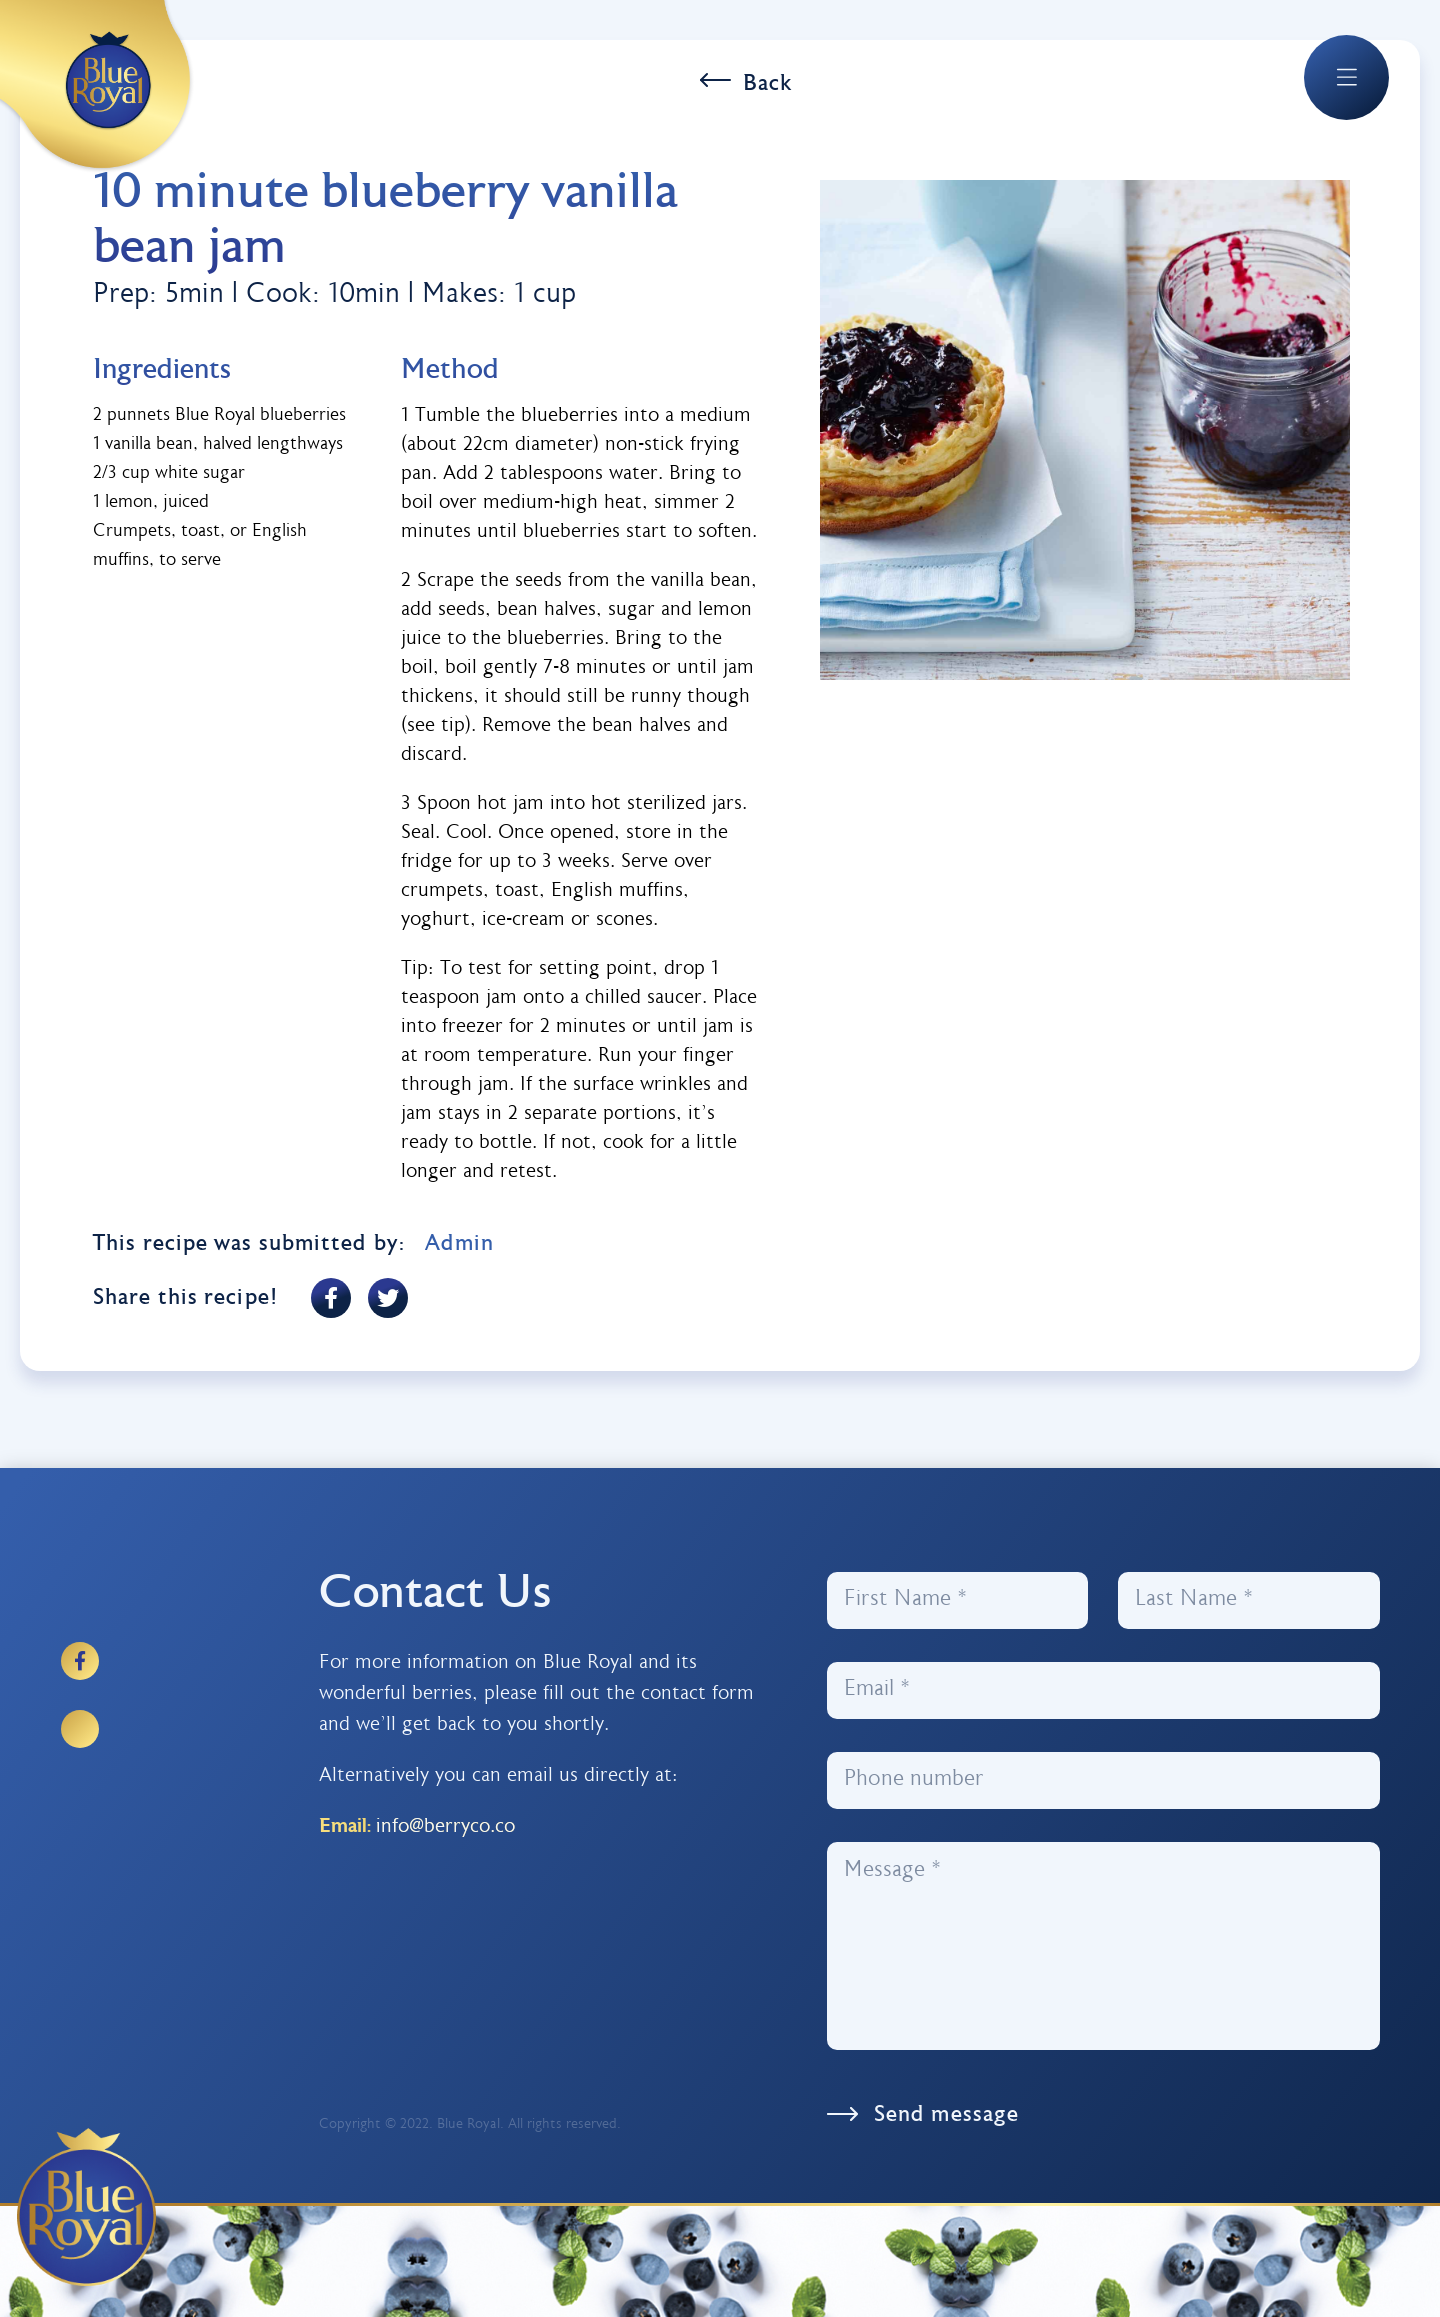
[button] (1346, 77)
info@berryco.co (445, 1827)
